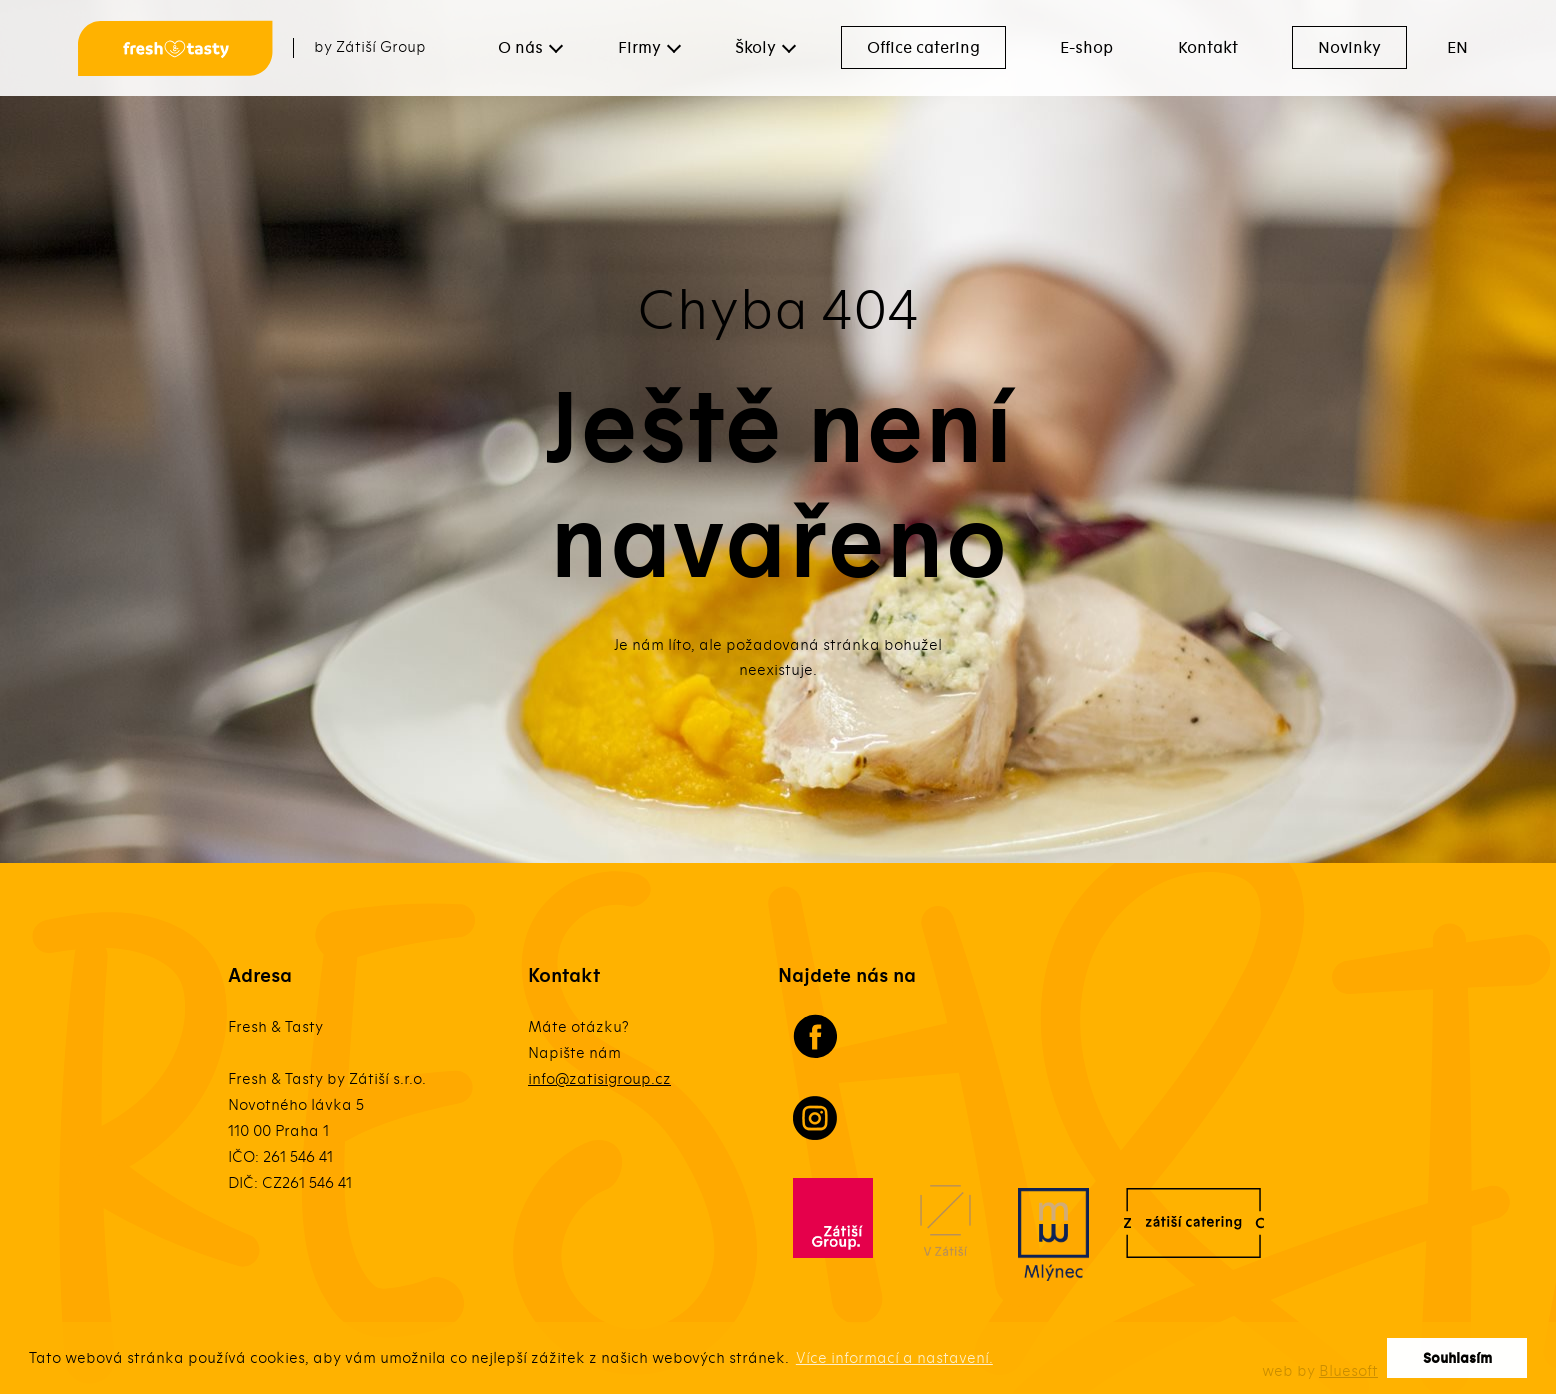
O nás (520, 48)
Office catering (923, 48)
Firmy (639, 48)
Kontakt (1208, 48)
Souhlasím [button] (1457, 1358)
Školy (755, 48)
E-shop (1086, 48)
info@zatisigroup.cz (599, 1079)
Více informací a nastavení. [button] (894, 1358)
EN (1457, 48)
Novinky (1349, 48)
